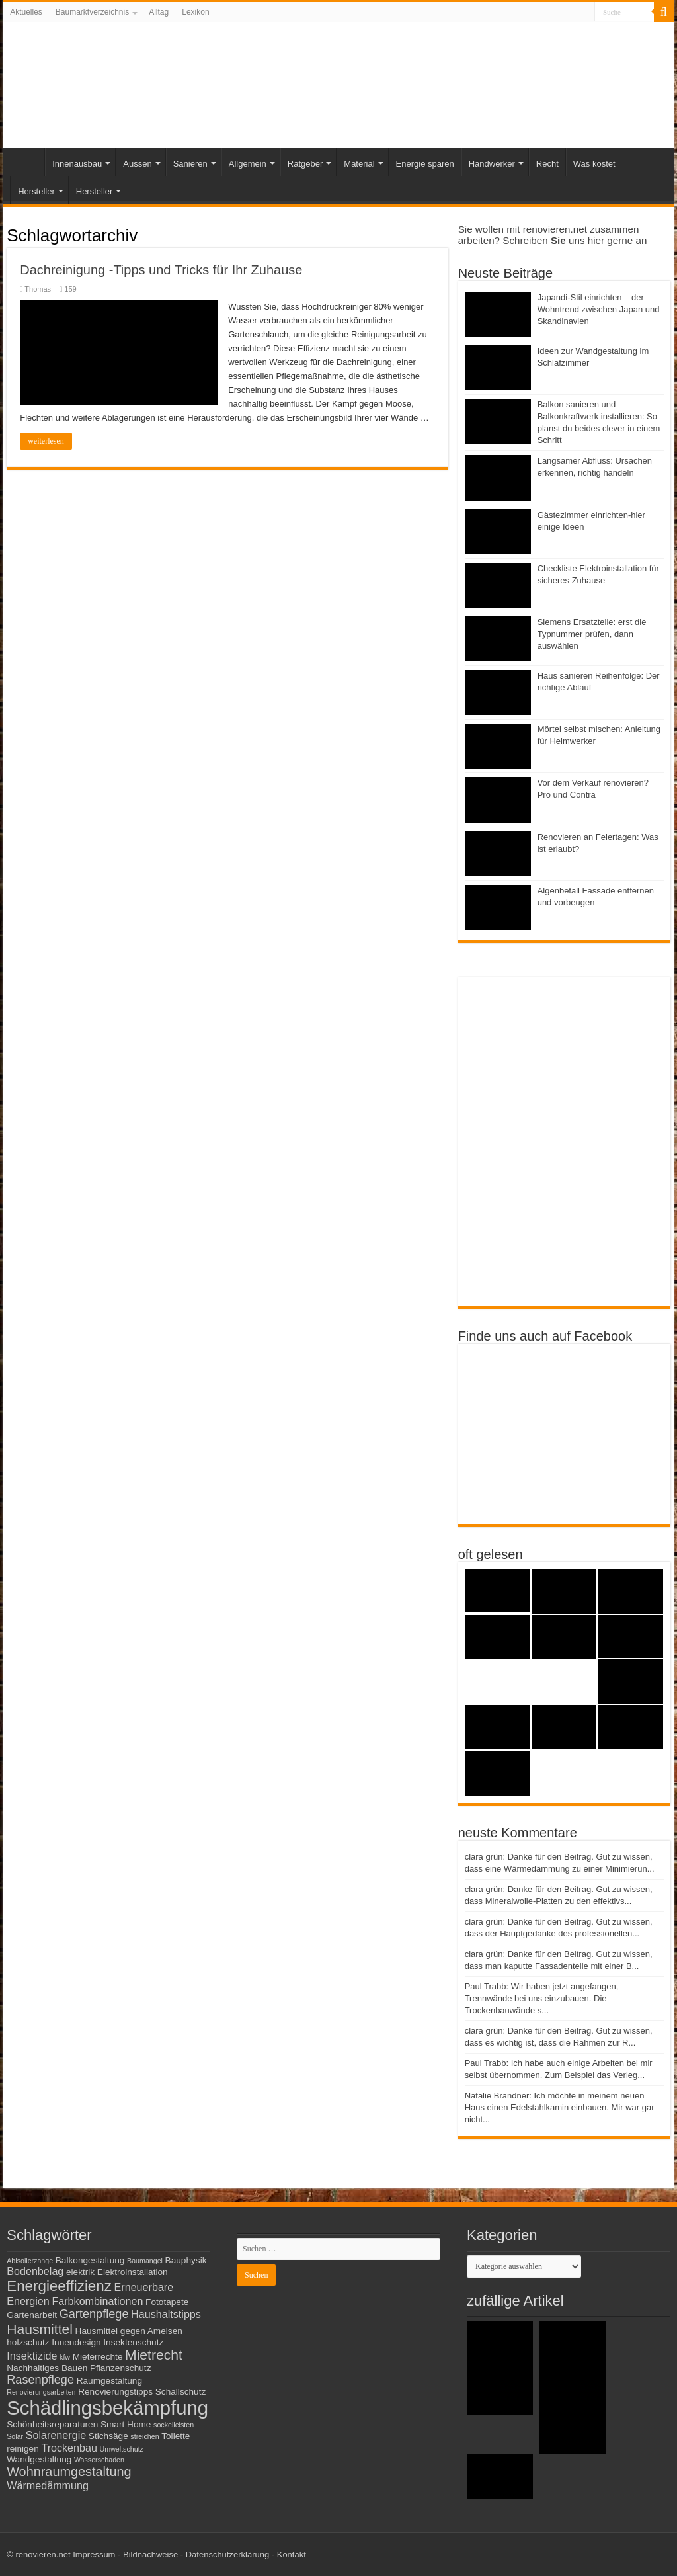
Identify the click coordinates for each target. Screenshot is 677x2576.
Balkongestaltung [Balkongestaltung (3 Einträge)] (90, 2260)
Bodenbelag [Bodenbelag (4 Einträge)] (35, 2271)
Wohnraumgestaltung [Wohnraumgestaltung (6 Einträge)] (69, 2471)
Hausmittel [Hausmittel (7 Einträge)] (40, 2329)
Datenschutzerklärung (227, 2554)
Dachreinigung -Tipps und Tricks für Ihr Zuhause (161, 270)
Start (27, 162)
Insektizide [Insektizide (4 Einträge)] (32, 2356)
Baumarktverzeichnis (92, 12)
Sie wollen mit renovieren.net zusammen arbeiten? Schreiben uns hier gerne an (552, 235)
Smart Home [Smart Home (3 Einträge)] (125, 2424)
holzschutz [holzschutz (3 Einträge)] (28, 2342)
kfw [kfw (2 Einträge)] (65, 2357)
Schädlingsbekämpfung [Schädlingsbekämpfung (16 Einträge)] (107, 2408)
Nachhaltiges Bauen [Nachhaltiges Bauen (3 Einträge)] (47, 2368)
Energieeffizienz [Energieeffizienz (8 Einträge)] (59, 2286)
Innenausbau (77, 164)
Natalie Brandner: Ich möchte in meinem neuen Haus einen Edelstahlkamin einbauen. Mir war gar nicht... (560, 2107)
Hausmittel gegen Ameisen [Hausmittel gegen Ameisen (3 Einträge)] (128, 2331)
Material (359, 164)
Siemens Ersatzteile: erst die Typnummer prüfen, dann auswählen (592, 634)
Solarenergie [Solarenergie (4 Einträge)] (56, 2435)
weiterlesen (46, 441)
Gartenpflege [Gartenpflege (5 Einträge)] (94, 2314)
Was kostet (594, 164)
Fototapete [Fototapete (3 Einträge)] (166, 2302)
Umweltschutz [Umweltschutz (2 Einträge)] (121, 2449)
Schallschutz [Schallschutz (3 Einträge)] (180, 2392)
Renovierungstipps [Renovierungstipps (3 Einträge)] (115, 2392)
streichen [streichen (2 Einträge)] (144, 2436)
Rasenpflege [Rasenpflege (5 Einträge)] (40, 2379)
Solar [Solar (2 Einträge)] (15, 2436)
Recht (547, 164)
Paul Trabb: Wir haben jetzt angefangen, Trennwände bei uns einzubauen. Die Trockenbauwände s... (542, 1998)
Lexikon (195, 12)
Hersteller (36, 191)
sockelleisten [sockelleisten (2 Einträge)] (173, 2425)
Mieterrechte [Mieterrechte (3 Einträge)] (98, 2357)
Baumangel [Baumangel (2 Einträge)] (145, 2260)
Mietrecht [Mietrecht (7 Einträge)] (153, 2354)
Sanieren (190, 164)
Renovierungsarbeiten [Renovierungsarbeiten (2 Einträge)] (41, 2392)
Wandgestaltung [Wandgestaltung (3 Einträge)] (39, 2459)
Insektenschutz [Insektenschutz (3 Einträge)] (133, 2342)
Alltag (159, 12)
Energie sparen (425, 164)
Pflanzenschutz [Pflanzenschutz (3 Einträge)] (120, 2368)
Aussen (137, 164)
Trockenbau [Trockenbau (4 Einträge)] (69, 2448)
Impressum (94, 2554)
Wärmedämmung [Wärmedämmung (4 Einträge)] (48, 2485)
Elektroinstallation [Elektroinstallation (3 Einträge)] (132, 2272)
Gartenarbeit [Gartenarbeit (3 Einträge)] (32, 2315)
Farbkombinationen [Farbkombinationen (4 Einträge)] (97, 2301)
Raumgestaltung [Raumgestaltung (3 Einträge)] (109, 2381)
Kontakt (291, 2554)
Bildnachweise (150, 2554)
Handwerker (492, 164)
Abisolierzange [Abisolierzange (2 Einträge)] (30, 2260)
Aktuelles (26, 12)
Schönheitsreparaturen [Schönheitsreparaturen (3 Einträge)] (52, 2424)
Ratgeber (305, 164)
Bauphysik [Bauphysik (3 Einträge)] (186, 2260)
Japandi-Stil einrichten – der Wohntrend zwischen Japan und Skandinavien (599, 309)
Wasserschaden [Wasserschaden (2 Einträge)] (99, 2460)
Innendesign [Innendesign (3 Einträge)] (76, 2342)
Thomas (37, 289)
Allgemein (247, 164)
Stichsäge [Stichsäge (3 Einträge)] (108, 2436)
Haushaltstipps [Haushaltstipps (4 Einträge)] (166, 2314)
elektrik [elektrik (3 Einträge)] (80, 2272)
